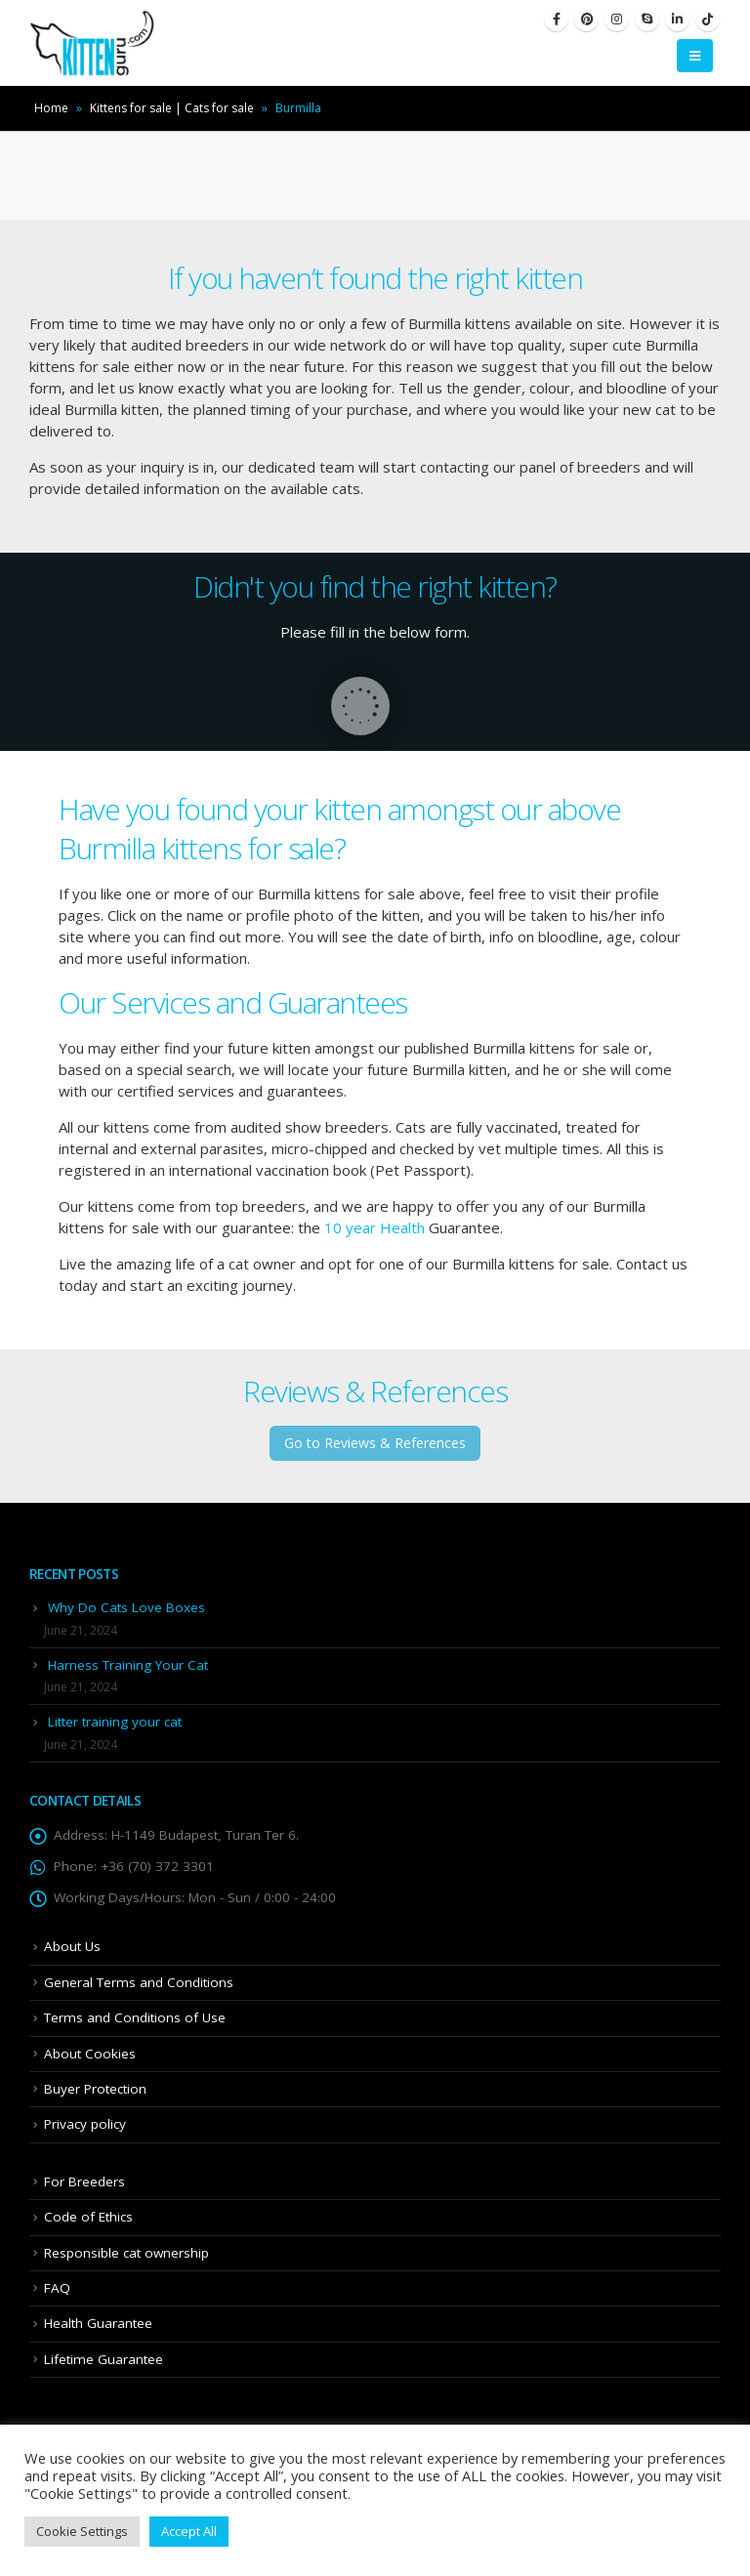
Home (51, 108)
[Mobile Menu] (695, 55)
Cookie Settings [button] (82, 2531)
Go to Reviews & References (375, 1442)
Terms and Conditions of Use (135, 2017)
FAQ (57, 2288)
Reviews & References (375, 1391)
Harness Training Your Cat (128, 1665)
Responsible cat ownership (126, 2253)
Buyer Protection (95, 2089)
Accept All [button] (189, 2531)
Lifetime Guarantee (103, 2359)
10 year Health (374, 1227)
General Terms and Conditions (138, 1982)
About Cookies (90, 2053)
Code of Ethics (88, 2216)
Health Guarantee (98, 2323)
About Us (72, 1946)
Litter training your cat (115, 1721)
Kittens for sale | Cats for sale (172, 108)
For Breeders (84, 2181)
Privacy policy (85, 2124)
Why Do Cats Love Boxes (126, 1607)
